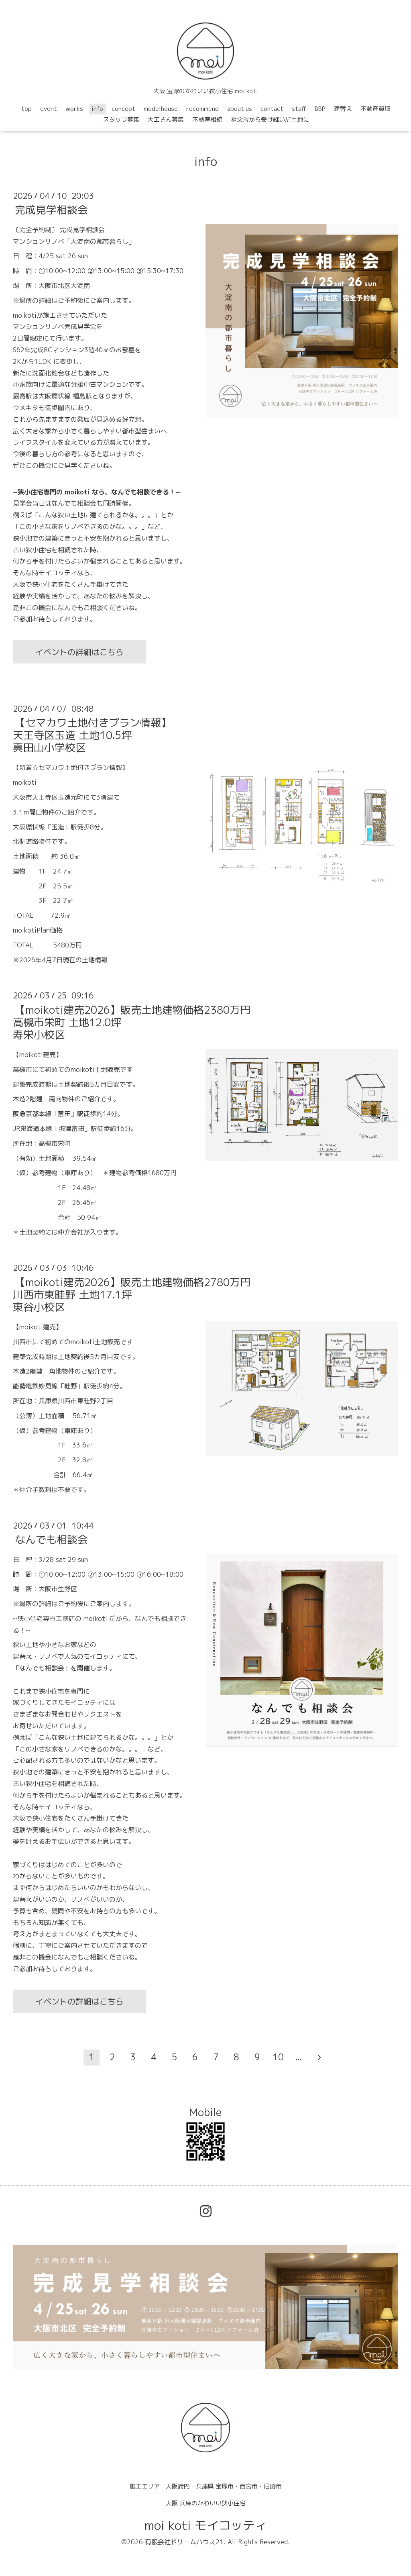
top (26, 108)
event (48, 108)
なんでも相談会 (51, 1539)
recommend (202, 108)
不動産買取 (375, 108)
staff (299, 108)
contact (271, 108)
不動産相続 (207, 119)
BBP (320, 108)
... (298, 2057)
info (97, 108)
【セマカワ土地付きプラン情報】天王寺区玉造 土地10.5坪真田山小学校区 (92, 735)
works (74, 108)
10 (278, 2057)
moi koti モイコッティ (205, 2525)
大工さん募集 (166, 119)
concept (123, 108)
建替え (343, 108)
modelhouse (161, 108)
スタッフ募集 (121, 119)
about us (239, 108)
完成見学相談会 (51, 209)
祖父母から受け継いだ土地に (270, 119)
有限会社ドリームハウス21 (184, 2541)
